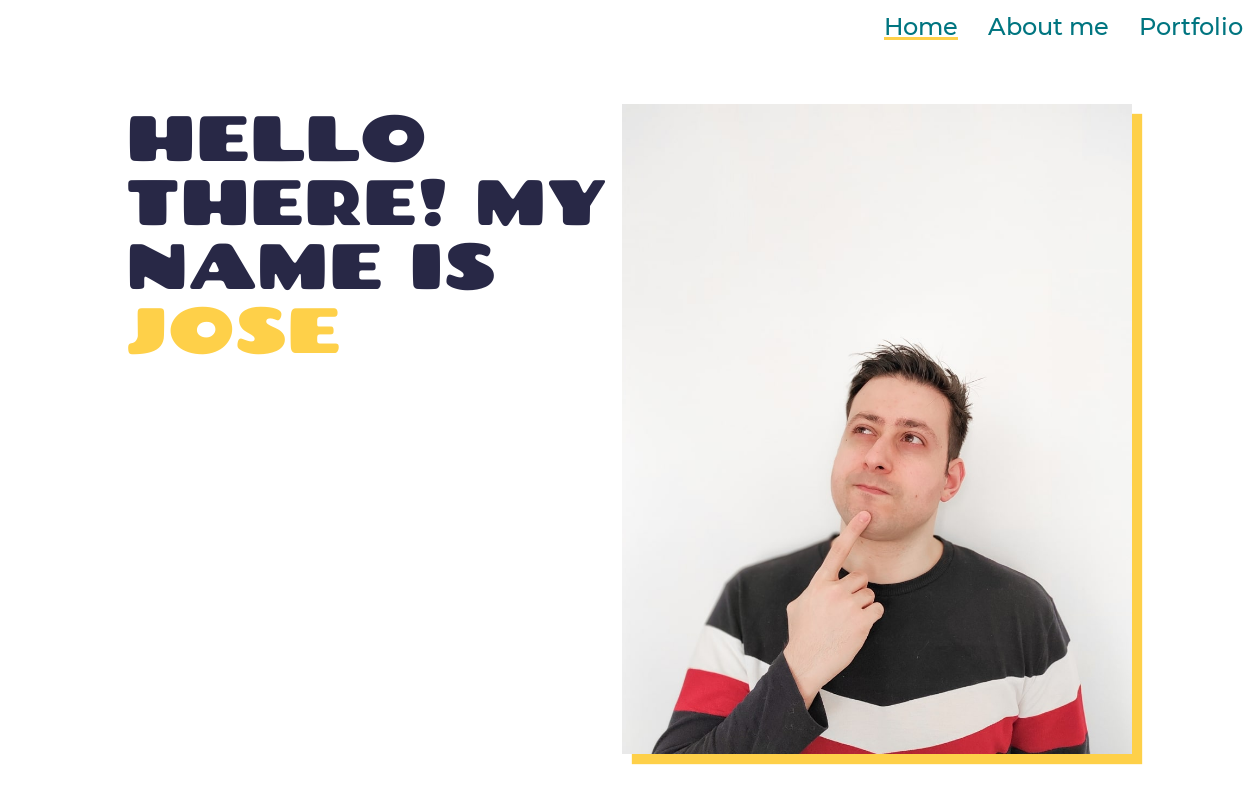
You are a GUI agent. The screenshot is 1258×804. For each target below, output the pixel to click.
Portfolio (1191, 26)
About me (1048, 26)
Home (921, 26)
